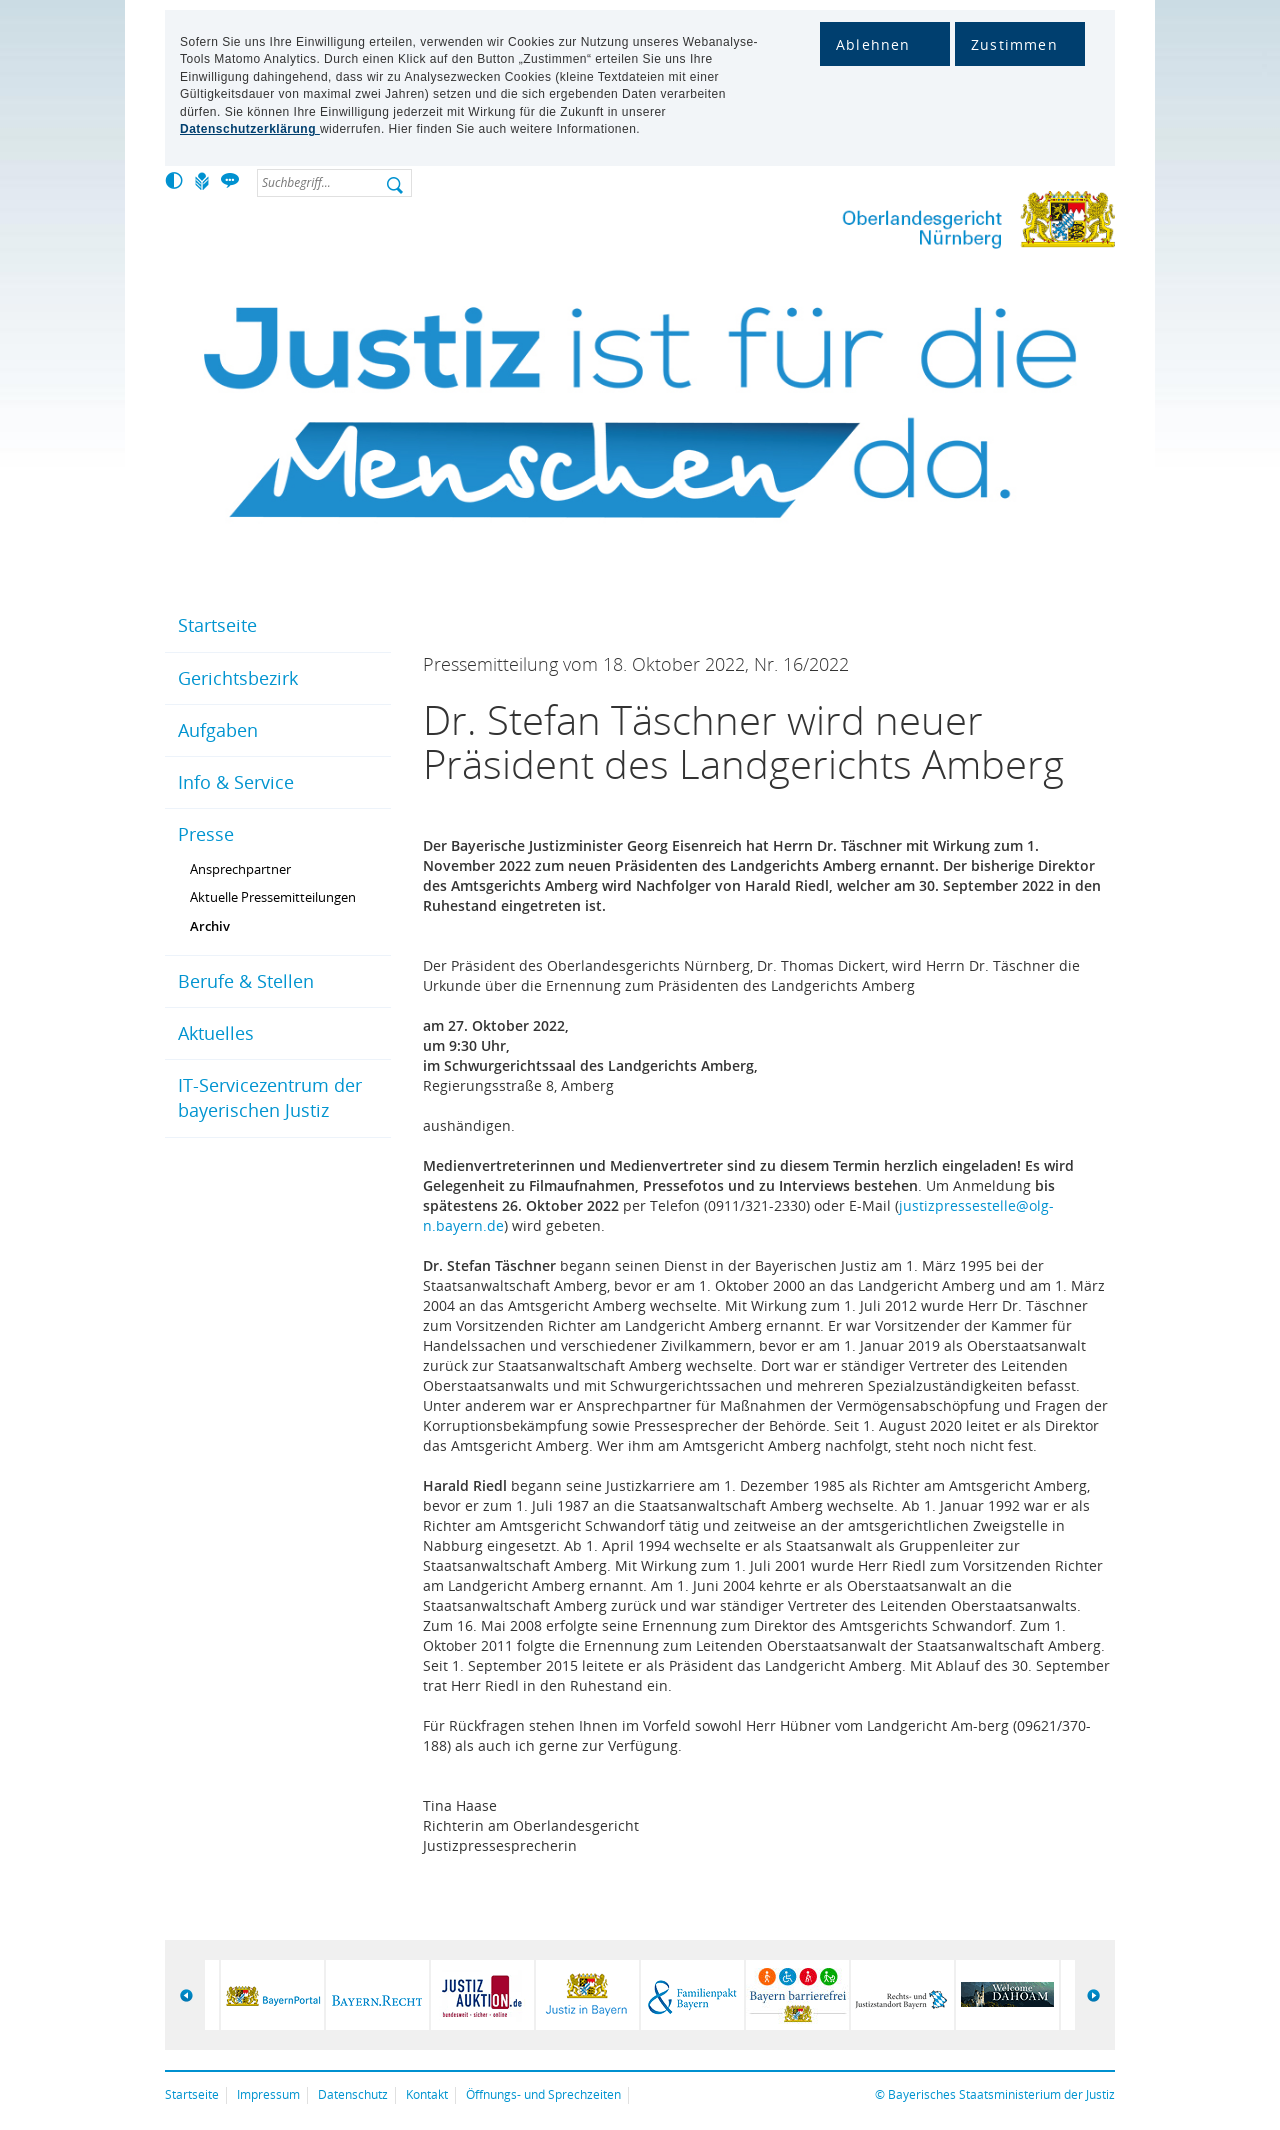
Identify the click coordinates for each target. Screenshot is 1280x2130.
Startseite (217, 625)
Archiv (210, 926)
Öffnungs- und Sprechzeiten (543, 2094)
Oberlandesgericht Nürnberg (940, 223)
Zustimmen (1014, 44)
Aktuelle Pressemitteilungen (273, 897)
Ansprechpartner (240, 869)
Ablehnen (873, 44)
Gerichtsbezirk (238, 678)
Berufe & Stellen (246, 981)
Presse (206, 834)
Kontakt (427, 2094)
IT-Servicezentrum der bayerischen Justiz (270, 1097)
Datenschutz (353, 2094)
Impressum (268, 2094)
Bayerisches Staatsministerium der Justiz (1001, 2094)
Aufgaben (218, 730)
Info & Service (236, 782)
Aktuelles (216, 1033)
